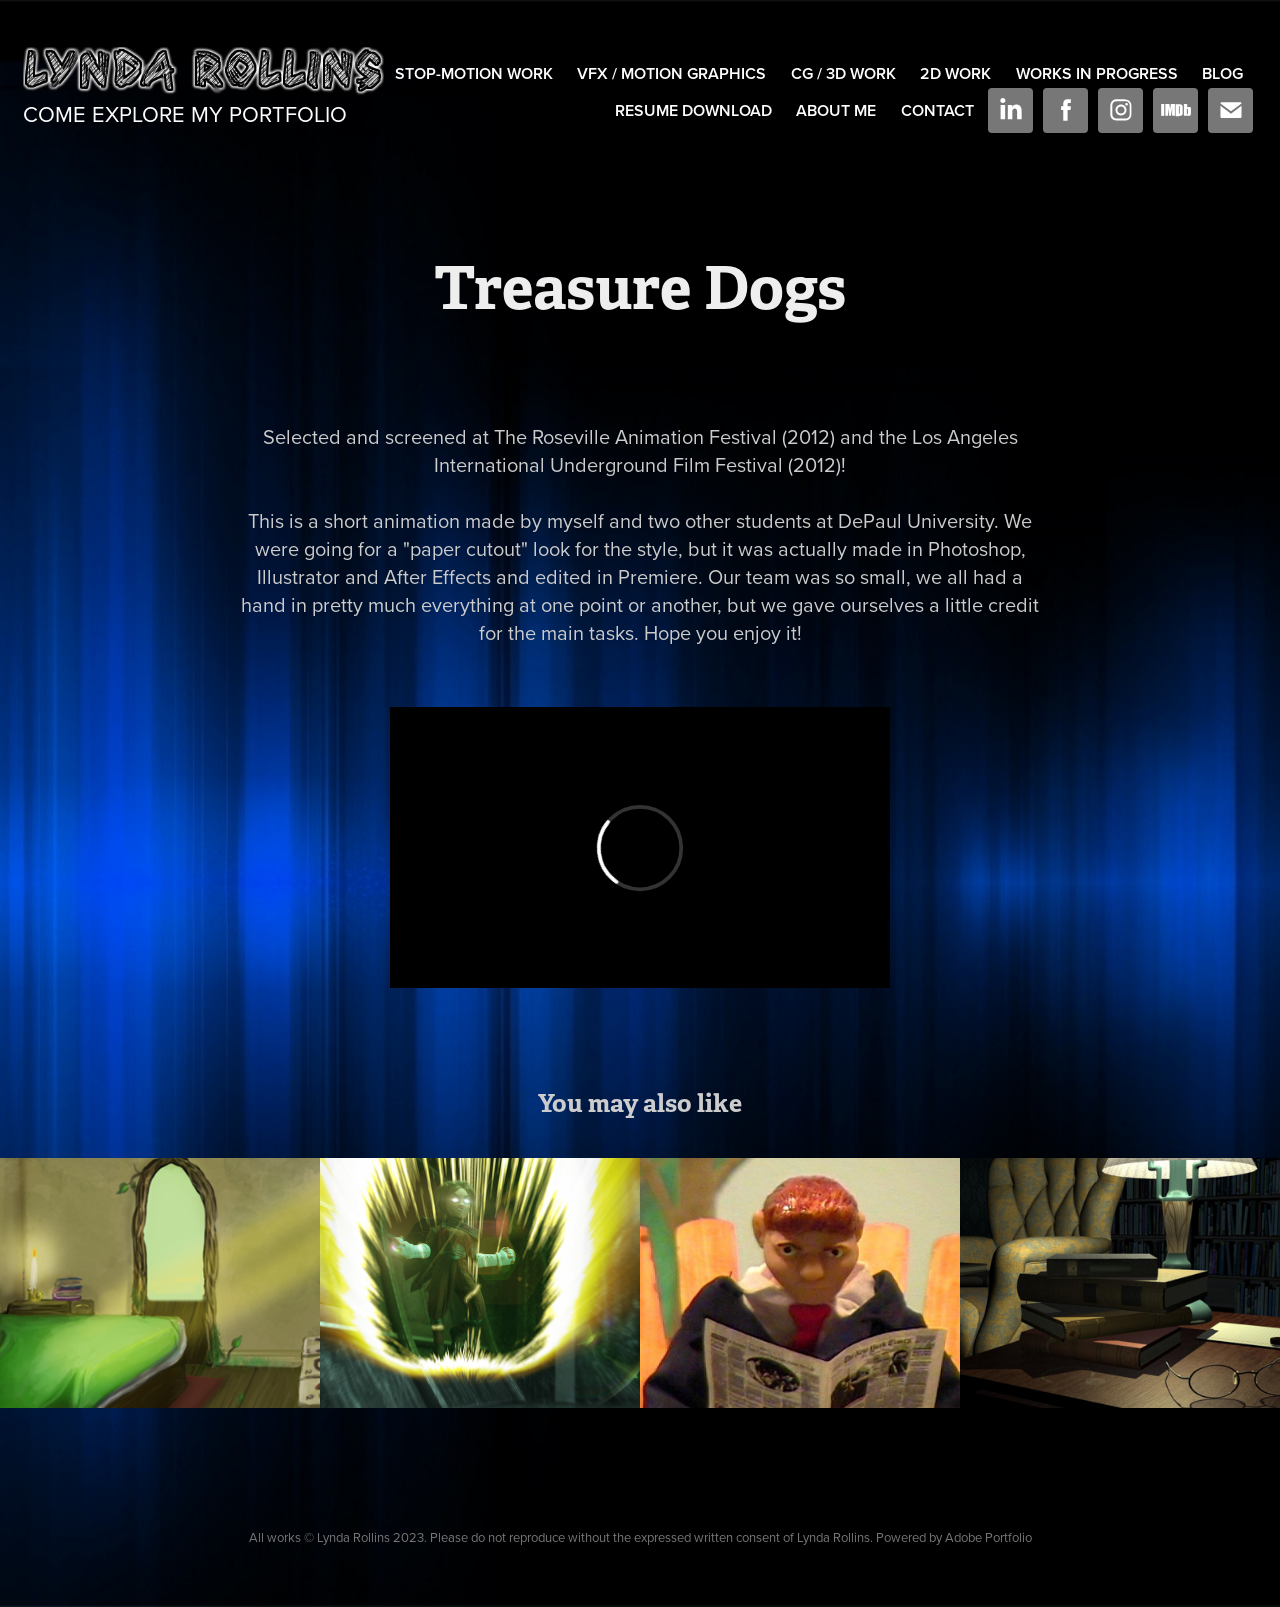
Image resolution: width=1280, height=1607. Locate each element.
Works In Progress (1097, 73)
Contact (937, 110)
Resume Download (693, 110)
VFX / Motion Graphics (671, 73)
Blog (1222, 73)
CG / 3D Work (843, 73)
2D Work (955, 73)
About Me (836, 110)
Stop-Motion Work (474, 73)
